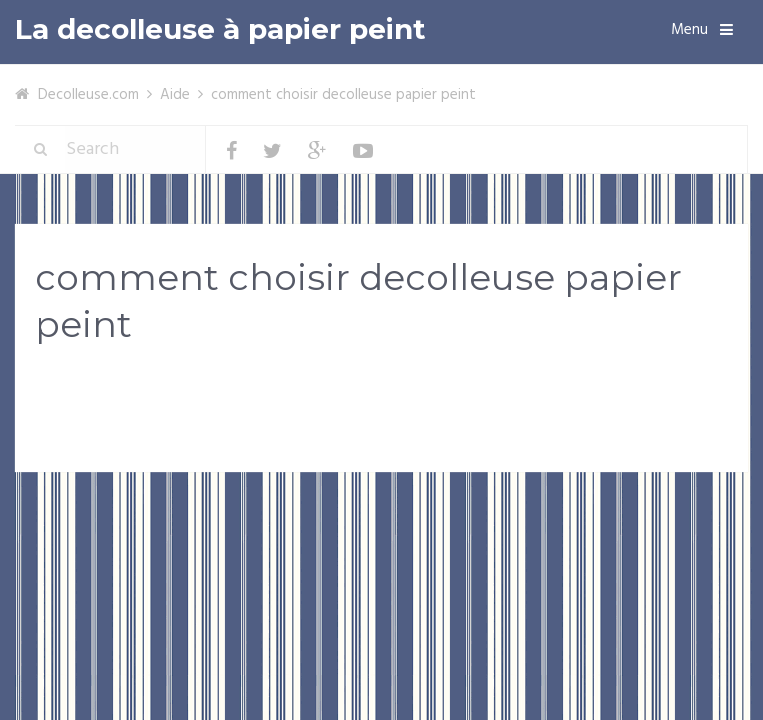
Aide (175, 95)
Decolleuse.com (88, 95)
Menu (689, 30)
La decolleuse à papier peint (220, 29)
